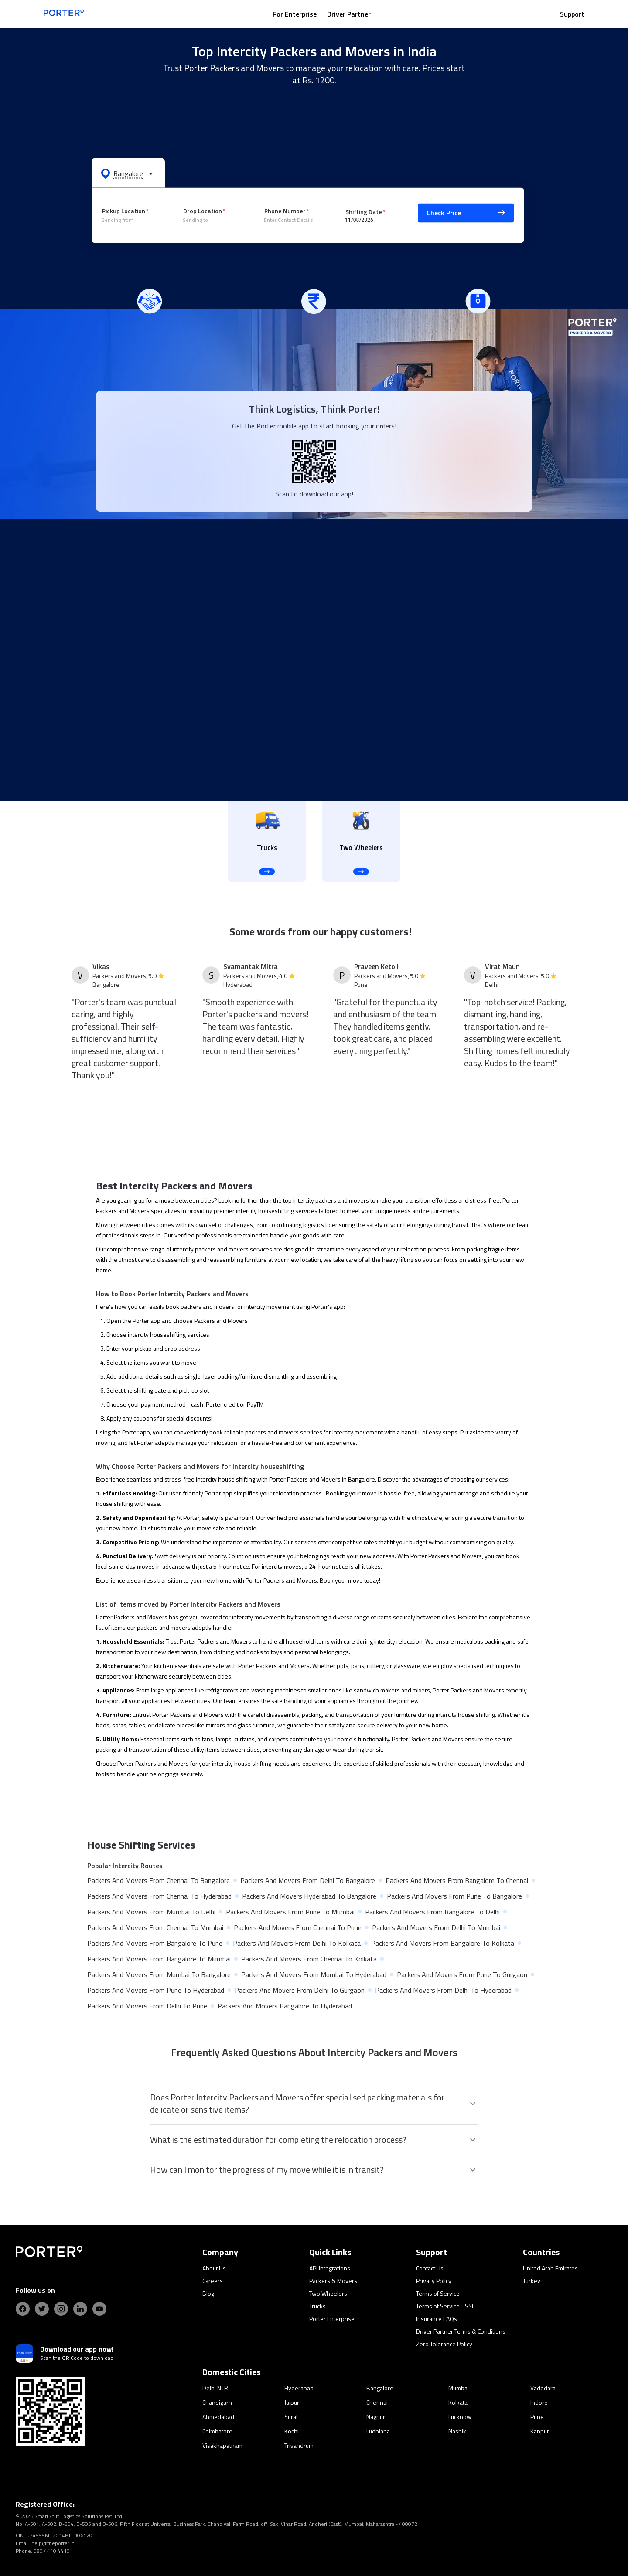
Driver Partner (349, 14)
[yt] (99, 2309)
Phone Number (285, 210)
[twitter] (42, 2309)
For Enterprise (295, 14)
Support (572, 14)
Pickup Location (123, 210)
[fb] (23, 2309)
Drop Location (202, 210)
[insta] (61, 2309)
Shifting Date (363, 211)
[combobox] (128, 220)
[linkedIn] (80, 2309)
